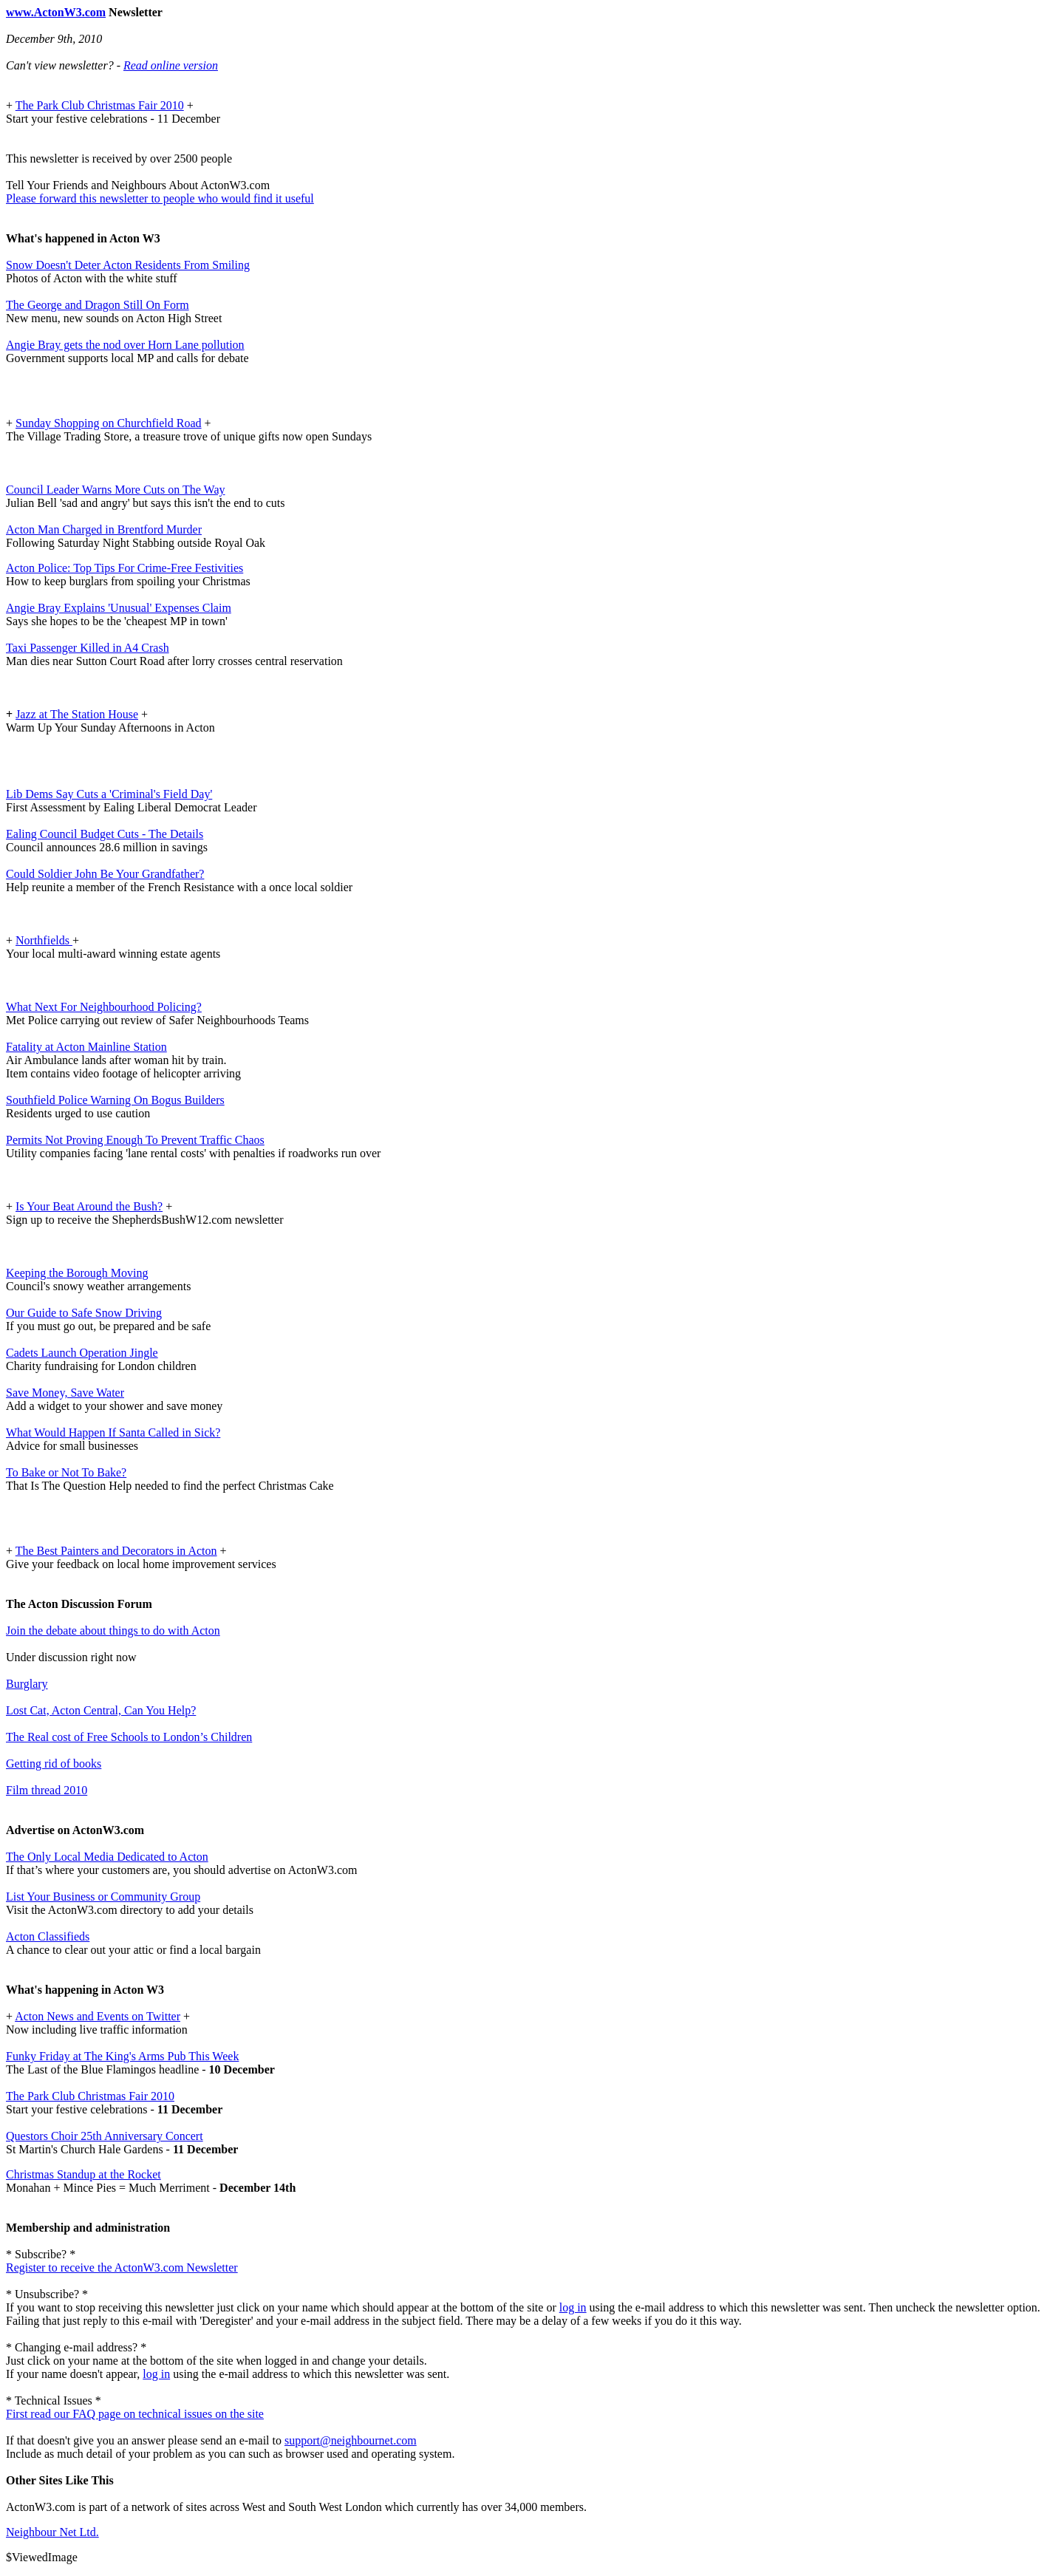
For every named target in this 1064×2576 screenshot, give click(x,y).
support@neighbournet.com (350, 2440)
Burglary (27, 1683)
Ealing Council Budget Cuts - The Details (104, 834)
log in (573, 2307)
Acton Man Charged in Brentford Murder (104, 529)
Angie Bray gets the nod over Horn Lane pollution (125, 344)
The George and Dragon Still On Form (97, 305)
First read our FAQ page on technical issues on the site (135, 2414)
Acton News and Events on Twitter (97, 2016)
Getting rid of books (53, 1763)
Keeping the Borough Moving (77, 1273)
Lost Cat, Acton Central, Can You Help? (101, 1710)
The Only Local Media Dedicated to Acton (107, 1856)
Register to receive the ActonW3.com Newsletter (122, 2267)
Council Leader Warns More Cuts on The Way (115, 489)
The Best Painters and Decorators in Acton (116, 1550)
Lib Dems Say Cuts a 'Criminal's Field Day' (109, 794)
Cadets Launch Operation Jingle (82, 1352)
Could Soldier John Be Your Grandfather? (105, 874)
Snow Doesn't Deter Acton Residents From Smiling (128, 265)
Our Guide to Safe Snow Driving (84, 1312)
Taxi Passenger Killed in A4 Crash (87, 647)
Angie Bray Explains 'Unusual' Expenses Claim (118, 608)
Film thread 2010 (46, 1790)
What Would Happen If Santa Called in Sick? (113, 1432)
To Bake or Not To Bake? (66, 1472)
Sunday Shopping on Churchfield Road (109, 423)
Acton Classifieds (47, 1936)
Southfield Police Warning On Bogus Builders (115, 1100)
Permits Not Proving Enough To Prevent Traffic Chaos (135, 1140)
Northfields (44, 940)
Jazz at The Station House (77, 714)
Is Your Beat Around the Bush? (89, 1206)
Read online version (170, 65)
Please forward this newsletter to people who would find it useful (160, 198)
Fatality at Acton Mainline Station (86, 1046)
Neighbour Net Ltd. (52, 2532)
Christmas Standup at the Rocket (83, 2174)
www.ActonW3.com (56, 12)
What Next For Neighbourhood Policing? (104, 1007)
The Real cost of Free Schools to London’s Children (129, 1737)
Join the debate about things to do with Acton (113, 1630)
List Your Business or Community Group (103, 1896)
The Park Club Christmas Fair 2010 (100, 105)
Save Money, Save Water (65, 1392)
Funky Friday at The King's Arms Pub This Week (122, 2056)
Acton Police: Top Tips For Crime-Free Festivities (124, 568)
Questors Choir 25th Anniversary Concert (104, 2136)
